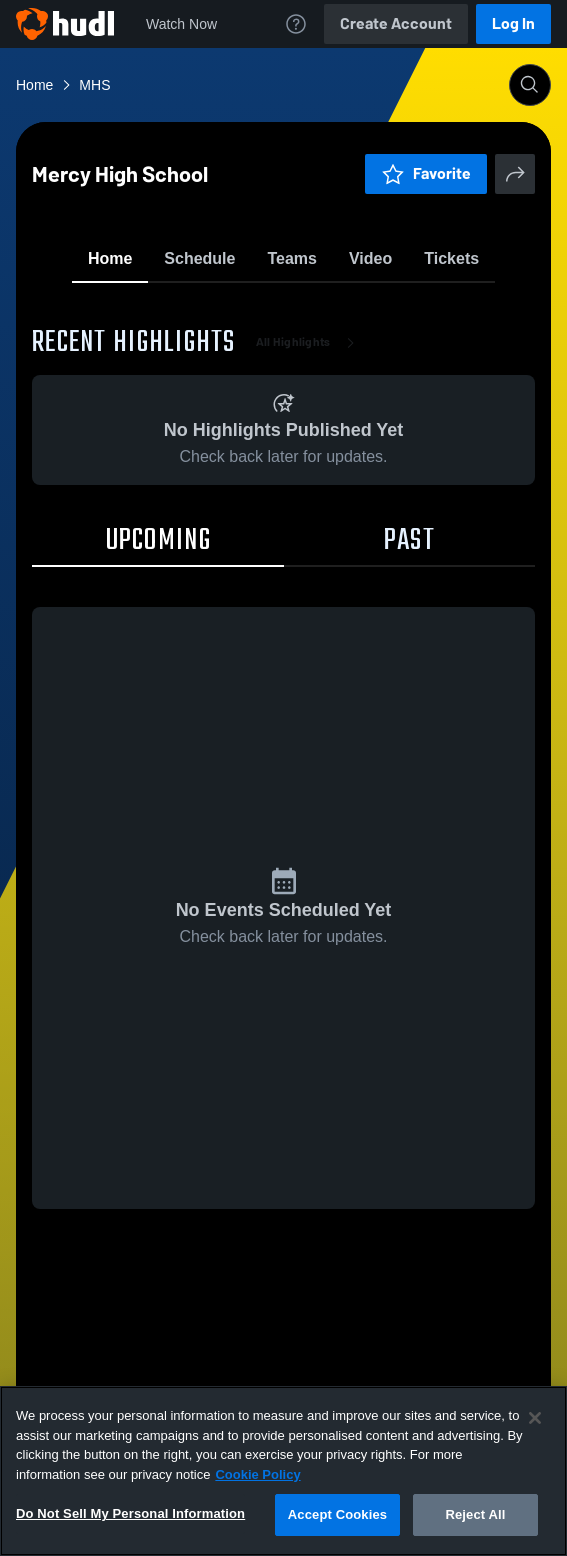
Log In (513, 23)
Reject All (475, 1514)
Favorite (260, 309)
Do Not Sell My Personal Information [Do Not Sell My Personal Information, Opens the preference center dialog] (130, 1513)
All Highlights (309, 460)
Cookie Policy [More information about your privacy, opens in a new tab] (257, 1474)
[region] (283, 1471)
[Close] (535, 1418)
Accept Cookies (337, 1514)
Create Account (396, 23)
